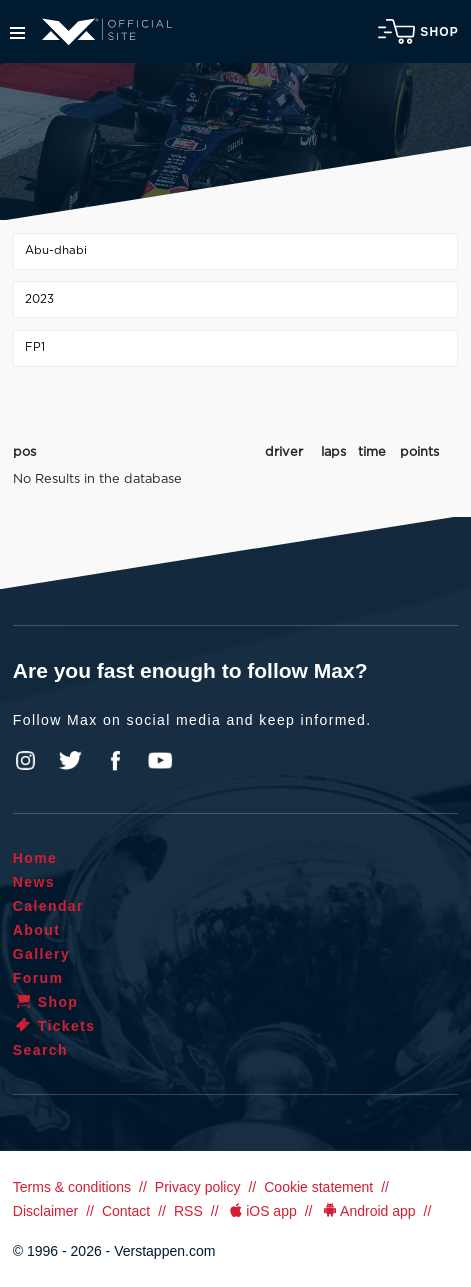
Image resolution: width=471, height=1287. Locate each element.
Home (35, 858)
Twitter (71, 761)
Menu (17, 33)
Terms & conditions (72, 1187)
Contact (126, 1211)
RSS (188, 1211)
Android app (368, 1211)
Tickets (54, 1026)
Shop (418, 31)
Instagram (26, 761)
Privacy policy (198, 1187)
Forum (38, 978)
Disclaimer (45, 1211)
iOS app (262, 1211)
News (34, 882)
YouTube (160, 761)
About (36, 930)
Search (40, 1050)
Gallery (41, 954)
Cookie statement (318, 1187)
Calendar (48, 906)
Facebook (115, 761)
